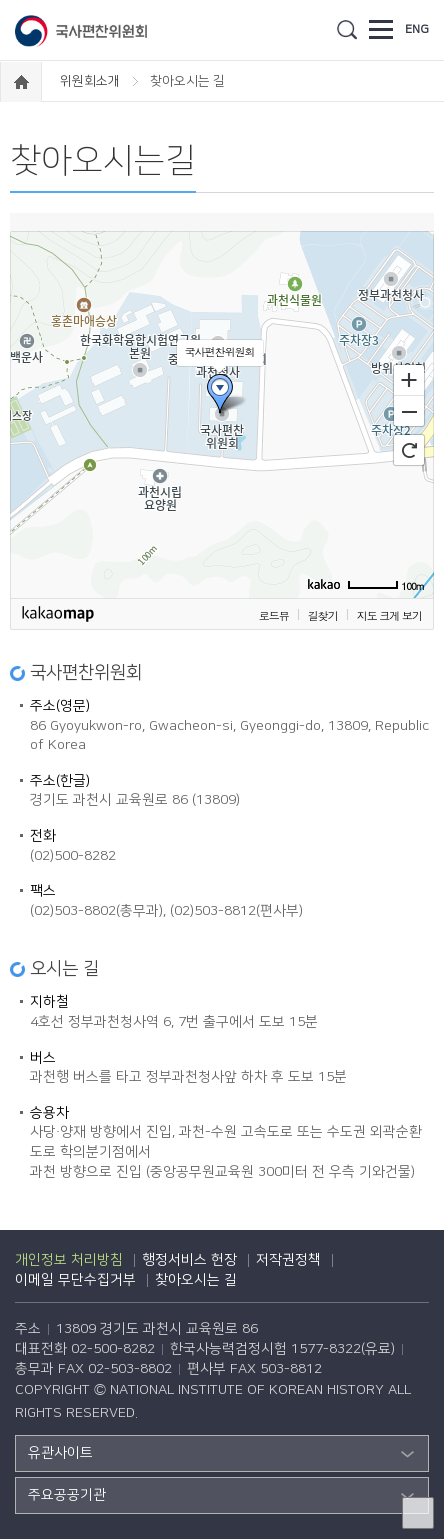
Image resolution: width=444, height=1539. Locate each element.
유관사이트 (60, 1453)
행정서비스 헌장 (189, 1260)
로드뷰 (274, 615)
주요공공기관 (67, 1495)
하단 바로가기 (0, 0)
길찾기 (323, 615)
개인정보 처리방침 (69, 1260)
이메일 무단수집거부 (75, 1280)
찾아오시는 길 (196, 1280)
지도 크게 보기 (389, 615)
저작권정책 (288, 1260)
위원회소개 (91, 81)
